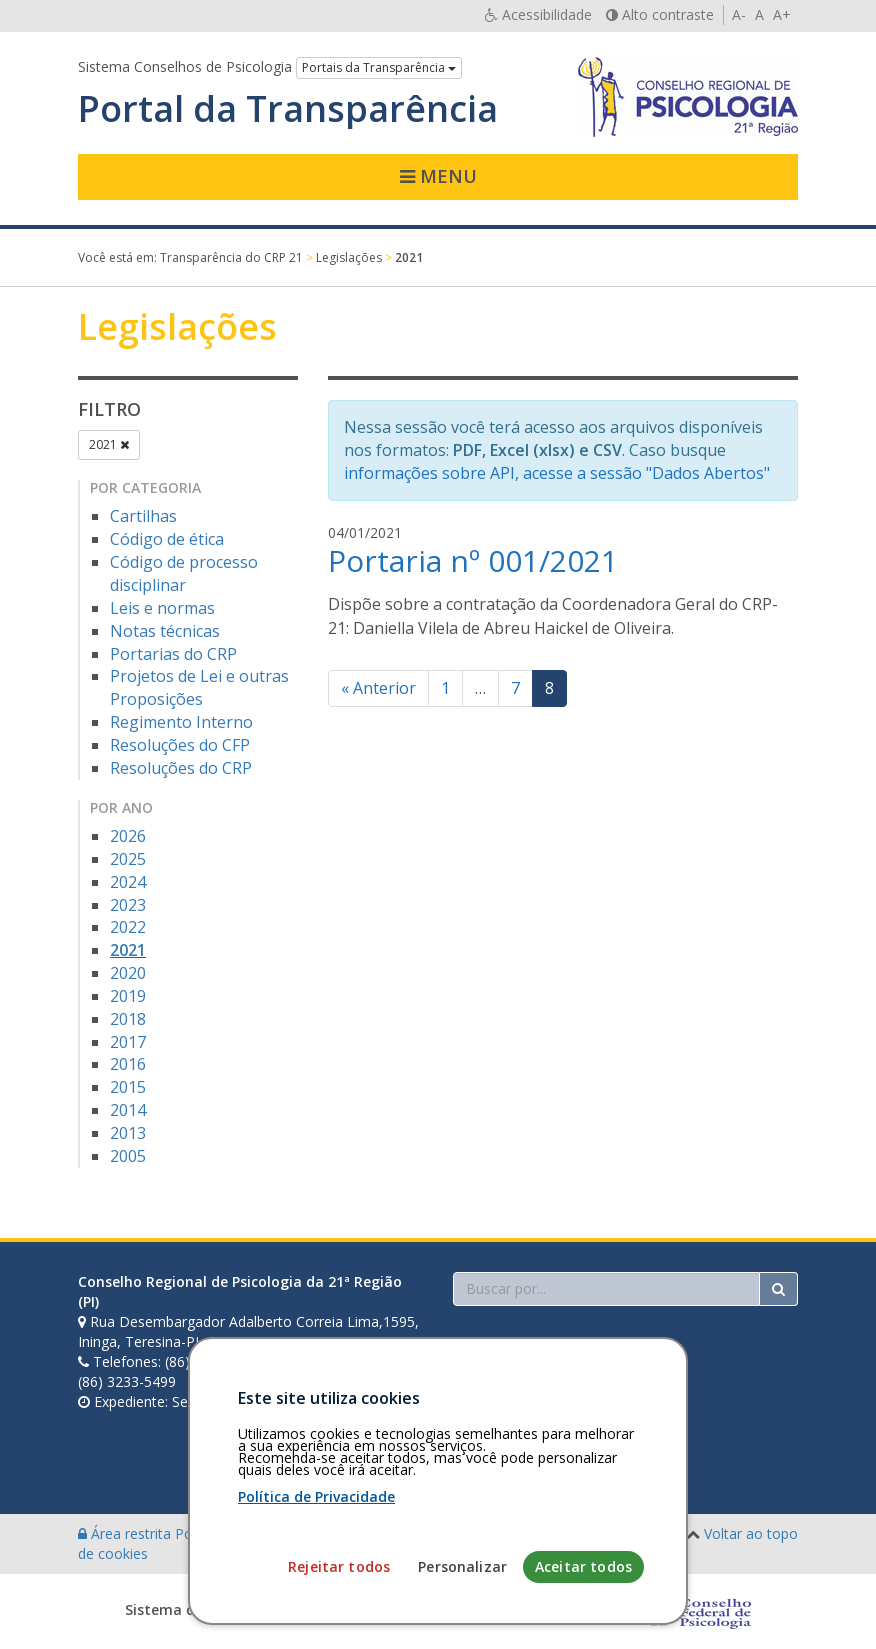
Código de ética (167, 539)
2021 (109, 444)
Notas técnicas (165, 631)
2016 (128, 1064)
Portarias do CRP (173, 654)
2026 (128, 836)
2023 (128, 905)
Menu (438, 176)
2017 (128, 1042)
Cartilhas (143, 516)
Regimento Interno (181, 722)
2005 (128, 1156)
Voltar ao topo (751, 1533)
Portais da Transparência (379, 67)
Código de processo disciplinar (184, 573)
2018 (128, 1019)
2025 (128, 859)
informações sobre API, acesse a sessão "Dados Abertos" (557, 473)
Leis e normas (162, 608)
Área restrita (126, 1533)
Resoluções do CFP (180, 745)
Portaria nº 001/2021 (473, 560)
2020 (128, 973)
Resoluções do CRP (181, 768)
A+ (782, 14)
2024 (128, 882)
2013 (128, 1133)
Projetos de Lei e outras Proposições (199, 687)
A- (739, 14)
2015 (128, 1087)
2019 (128, 996)
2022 (128, 927)
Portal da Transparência (288, 109)
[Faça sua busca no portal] (606, 1289)
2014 (128, 1110)
